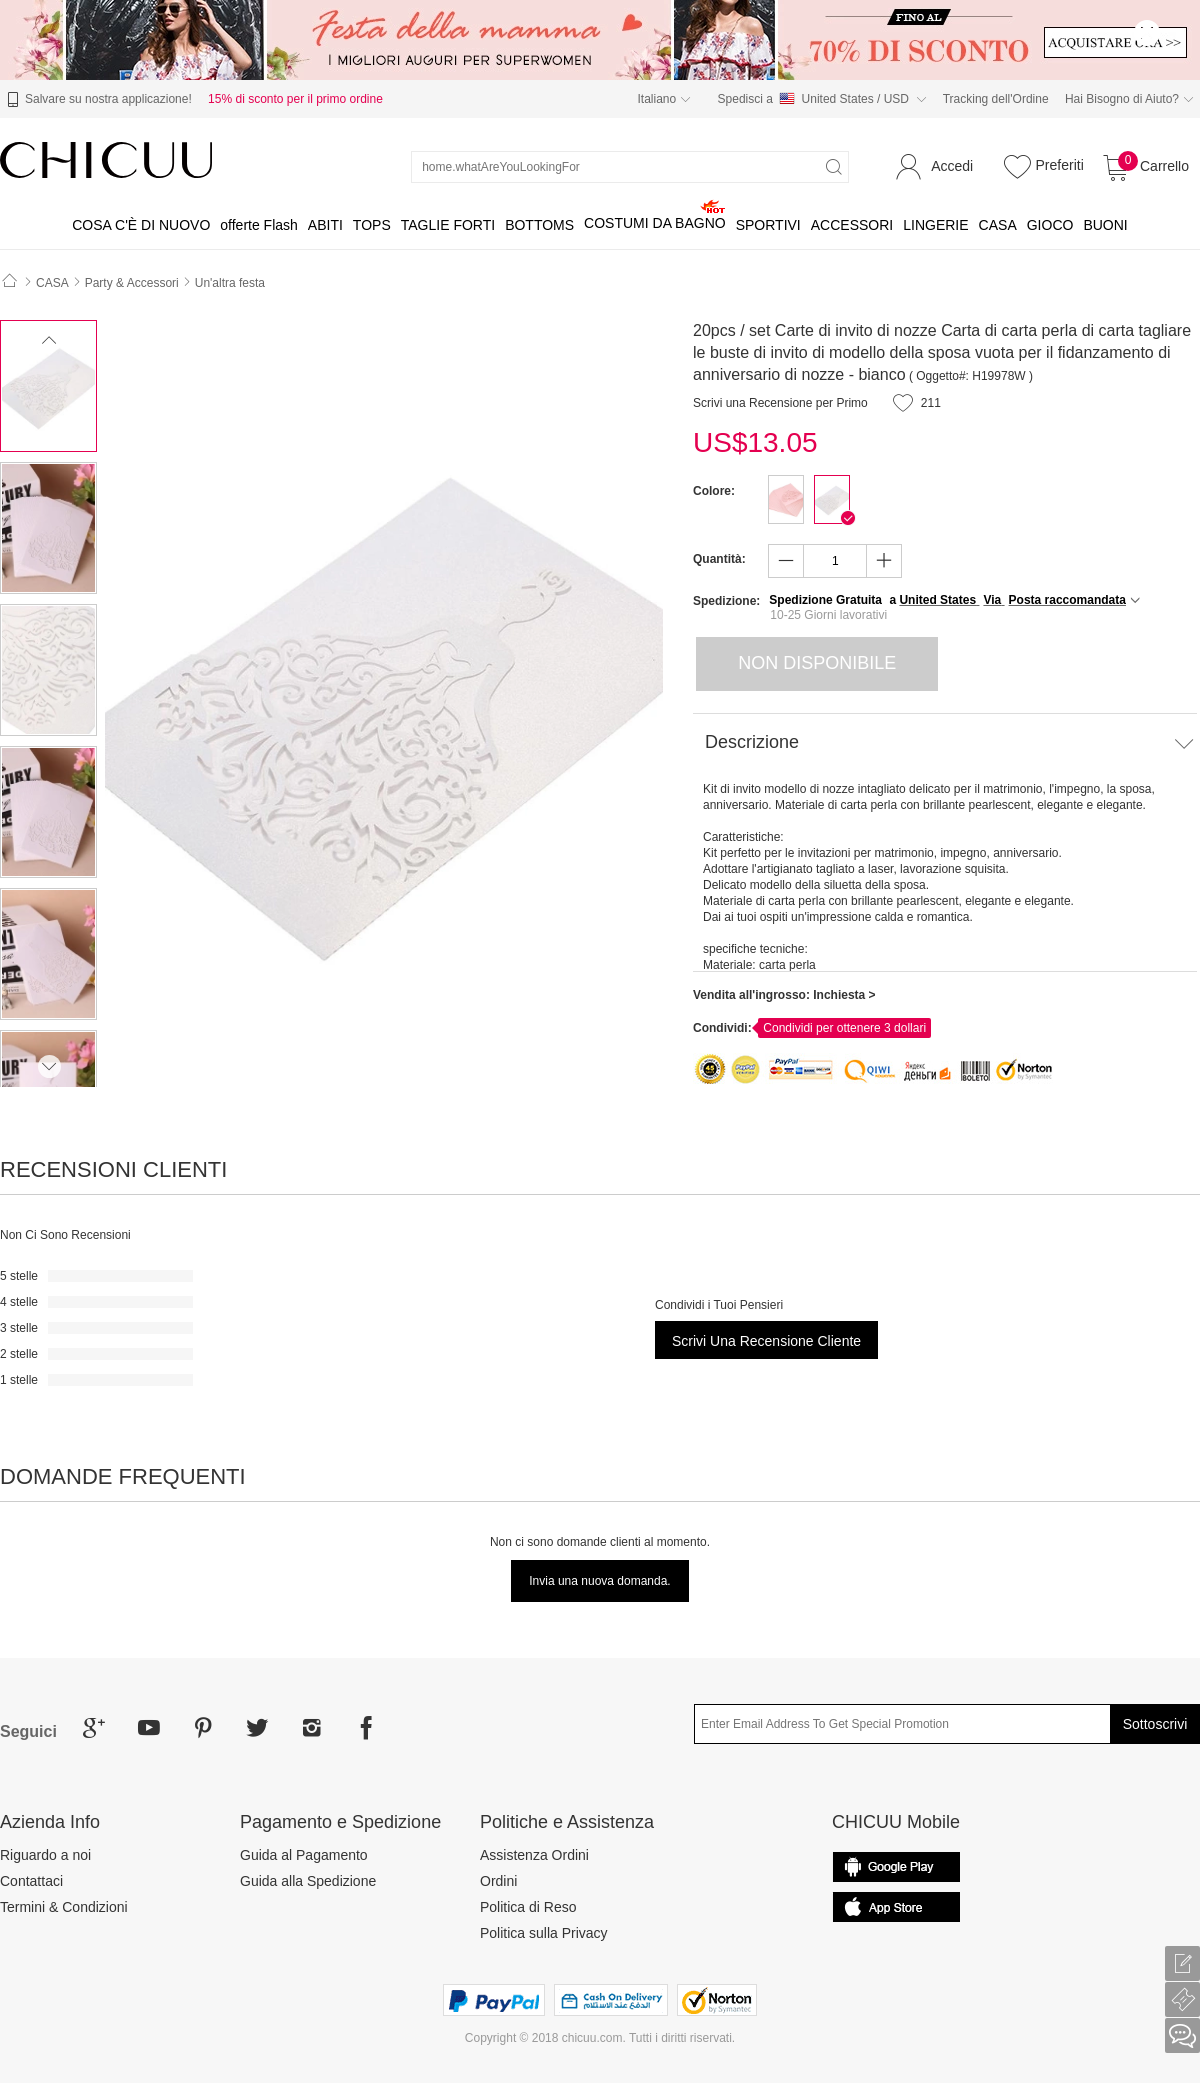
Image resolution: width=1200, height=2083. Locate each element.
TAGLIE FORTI (448, 225)
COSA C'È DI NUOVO (141, 225)
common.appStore (896, 1867)
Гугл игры (896, 1907)
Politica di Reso (528, 1907)
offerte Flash (259, 225)
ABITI (325, 225)
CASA (998, 225)
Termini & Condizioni (64, 1907)
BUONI (1105, 225)
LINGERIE (935, 225)
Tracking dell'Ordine (996, 99)
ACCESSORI (852, 225)
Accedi (952, 166)
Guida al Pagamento (304, 1855)
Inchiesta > (844, 995)
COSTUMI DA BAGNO (655, 223)
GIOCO (1050, 225)
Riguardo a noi (45, 1855)
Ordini (498, 1881)
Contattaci (31, 1881)
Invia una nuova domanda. (599, 1581)
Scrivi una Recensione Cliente (766, 1341)
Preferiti (1041, 166)
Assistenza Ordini (534, 1855)
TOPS (372, 225)
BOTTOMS (539, 225)
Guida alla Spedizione (308, 1881)
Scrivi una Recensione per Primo (780, 403)
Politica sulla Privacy (544, 1933)
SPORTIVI (768, 225)
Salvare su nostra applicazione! (96, 100)
